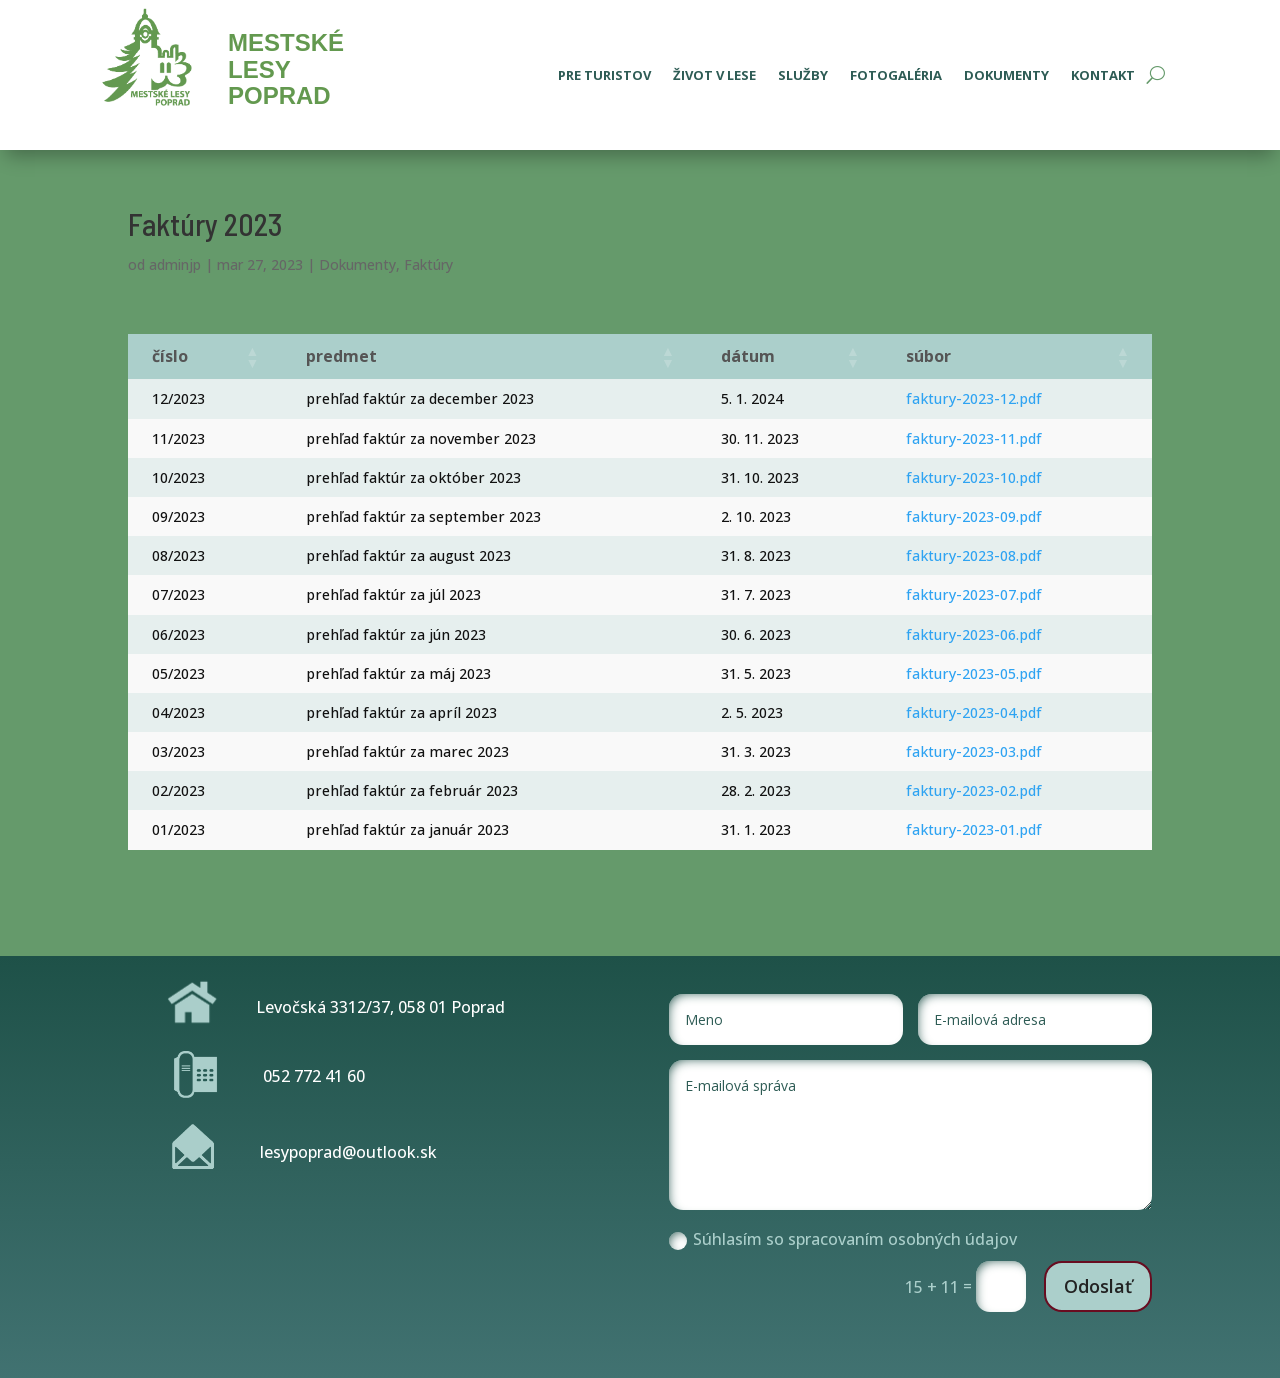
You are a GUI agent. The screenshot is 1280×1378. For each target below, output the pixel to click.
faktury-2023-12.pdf (974, 398)
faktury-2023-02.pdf (974, 790)
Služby (803, 76)
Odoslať (1098, 1286)
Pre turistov (604, 76)
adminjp (175, 264)
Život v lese (714, 76)
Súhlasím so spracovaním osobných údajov (843, 1239)
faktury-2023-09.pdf (974, 516)
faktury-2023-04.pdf (974, 712)
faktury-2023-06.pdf (974, 634)
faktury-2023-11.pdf (974, 438)
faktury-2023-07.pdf (974, 594)
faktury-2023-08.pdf (974, 555)
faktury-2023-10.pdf (974, 477)
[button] (252, 357)
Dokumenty (1006, 76)
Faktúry (428, 264)
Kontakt (1103, 76)
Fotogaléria (896, 76)
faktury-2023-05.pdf (974, 673)
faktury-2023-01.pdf (974, 829)
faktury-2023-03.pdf (974, 751)
